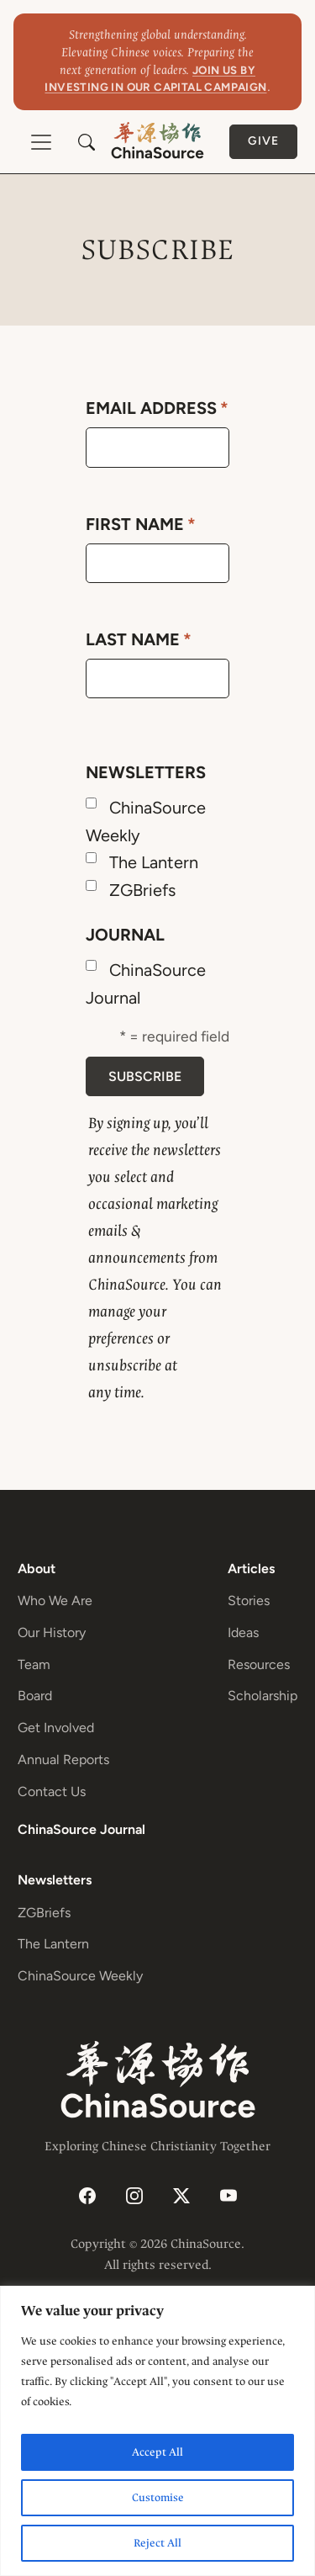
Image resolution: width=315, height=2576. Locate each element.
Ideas (243, 1632)
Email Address (157, 408)
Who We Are (55, 1601)
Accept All (157, 2452)
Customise (158, 2497)
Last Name (139, 639)
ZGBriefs (142, 890)
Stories (249, 1601)
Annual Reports (63, 1760)
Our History (52, 1632)
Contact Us (52, 1791)
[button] (86, 142)
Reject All (157, 2543)
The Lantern (153, 862)
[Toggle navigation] (41, 142)
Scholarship (262, 1696)
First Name (141, 524)
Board (35, 1696)
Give (263, 141)
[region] (157, 2431)
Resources (259, 1664)
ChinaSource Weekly (80, 1976)
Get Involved (56, 1728)
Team (34, 1664)
